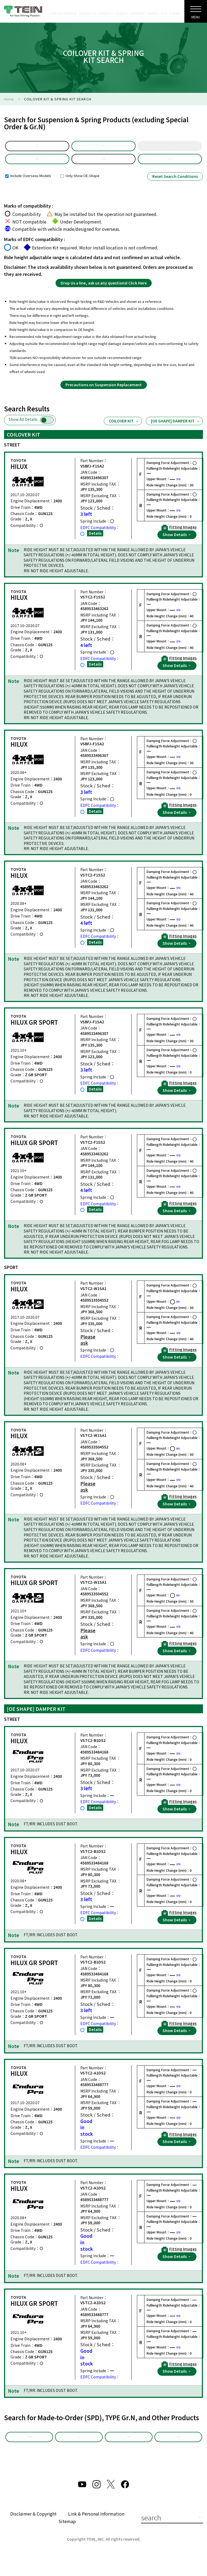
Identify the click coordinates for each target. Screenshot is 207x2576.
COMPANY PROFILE (63, 13)
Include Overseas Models (28, 184)
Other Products (128, 2447)
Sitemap (67, 2539)
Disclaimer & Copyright (33, 2531)
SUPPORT (137, 13)
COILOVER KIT (124, 429)
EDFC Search (178, 2447)
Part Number (169, 165)
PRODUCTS (87, 13)
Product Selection (37, 165)
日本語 (174, 13)
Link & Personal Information (96, 2531)
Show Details (177, 543)
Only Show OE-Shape (79, 184)
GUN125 (103, 165)
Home (9, 98)
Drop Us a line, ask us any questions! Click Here (104, 291)
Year (169, 148)
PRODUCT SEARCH (113, 13)
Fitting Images (178, 536)
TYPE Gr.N (79, 2447)
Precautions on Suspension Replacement (103, 393)
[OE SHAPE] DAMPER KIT (175, 429)
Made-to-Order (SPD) (29, 2450)
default (37, 148)
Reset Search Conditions (175, 185)
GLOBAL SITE (157, 13)
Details (95, 541)
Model (103, 148)
